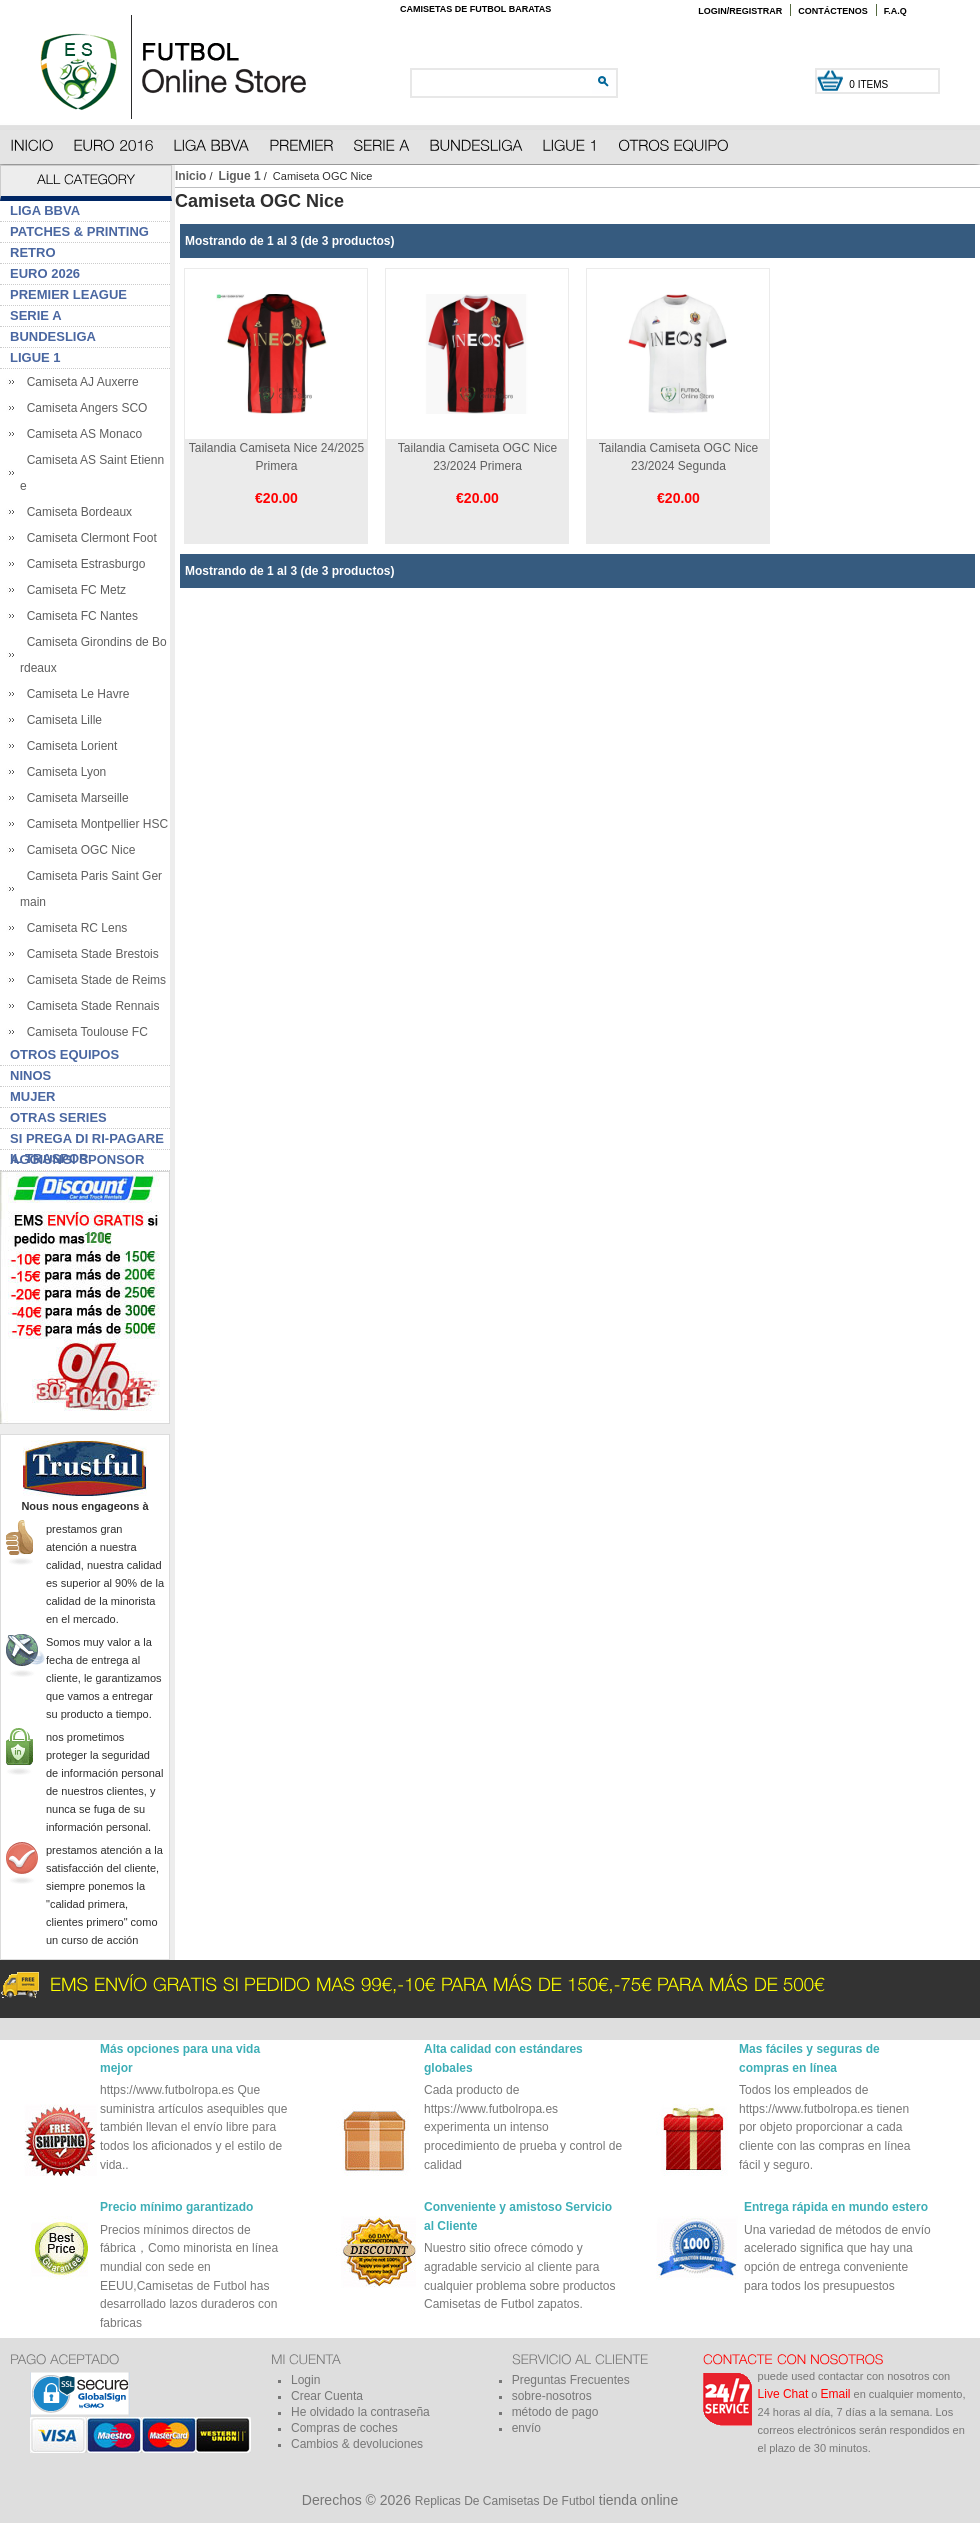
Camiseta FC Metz (73, 590)
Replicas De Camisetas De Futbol (505, 2501)
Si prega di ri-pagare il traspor (87, 1140)
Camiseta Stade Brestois (89, 954)
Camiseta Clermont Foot (88, 538)
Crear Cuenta (327, 2396)
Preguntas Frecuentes (571, 2380)
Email (836, 2394)
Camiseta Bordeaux (76, 512)
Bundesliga (53, 336)
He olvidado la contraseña (360, 2412)
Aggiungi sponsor (77, 1159)
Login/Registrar (740, 11)
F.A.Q (895, 11)
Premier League (68, 294)
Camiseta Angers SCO (83, 408)
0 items (870, 84)
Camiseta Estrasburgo (82, 564)
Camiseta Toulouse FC (84, 1032)
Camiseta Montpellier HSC (94, 824)
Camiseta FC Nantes (79, 616)
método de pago (555, 2412)
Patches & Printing (79, 231)
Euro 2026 (45, 273)
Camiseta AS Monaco (81, 434)
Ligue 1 (240, 176)
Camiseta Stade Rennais (89, 1006)
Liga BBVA (45, 210)
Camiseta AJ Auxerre (79, 382)
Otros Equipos (64, 1054)
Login (305, 2380)
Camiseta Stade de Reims (93, 980)
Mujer (33, 1096)
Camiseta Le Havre (74, 694)
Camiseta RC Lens (73, 928)
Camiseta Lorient (68, 746)
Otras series (58, 1117)
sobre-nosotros (552, 2396)
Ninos (30, 1075)
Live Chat (783, 2394)
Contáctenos (833, 11)
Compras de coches (344, 2428)
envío (526, 2428)
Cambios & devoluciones (357, 2444)
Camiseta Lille (61, 720)
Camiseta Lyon (63, 772)
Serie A (36, 315)
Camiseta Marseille (74, 798)
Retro (33, 252)
